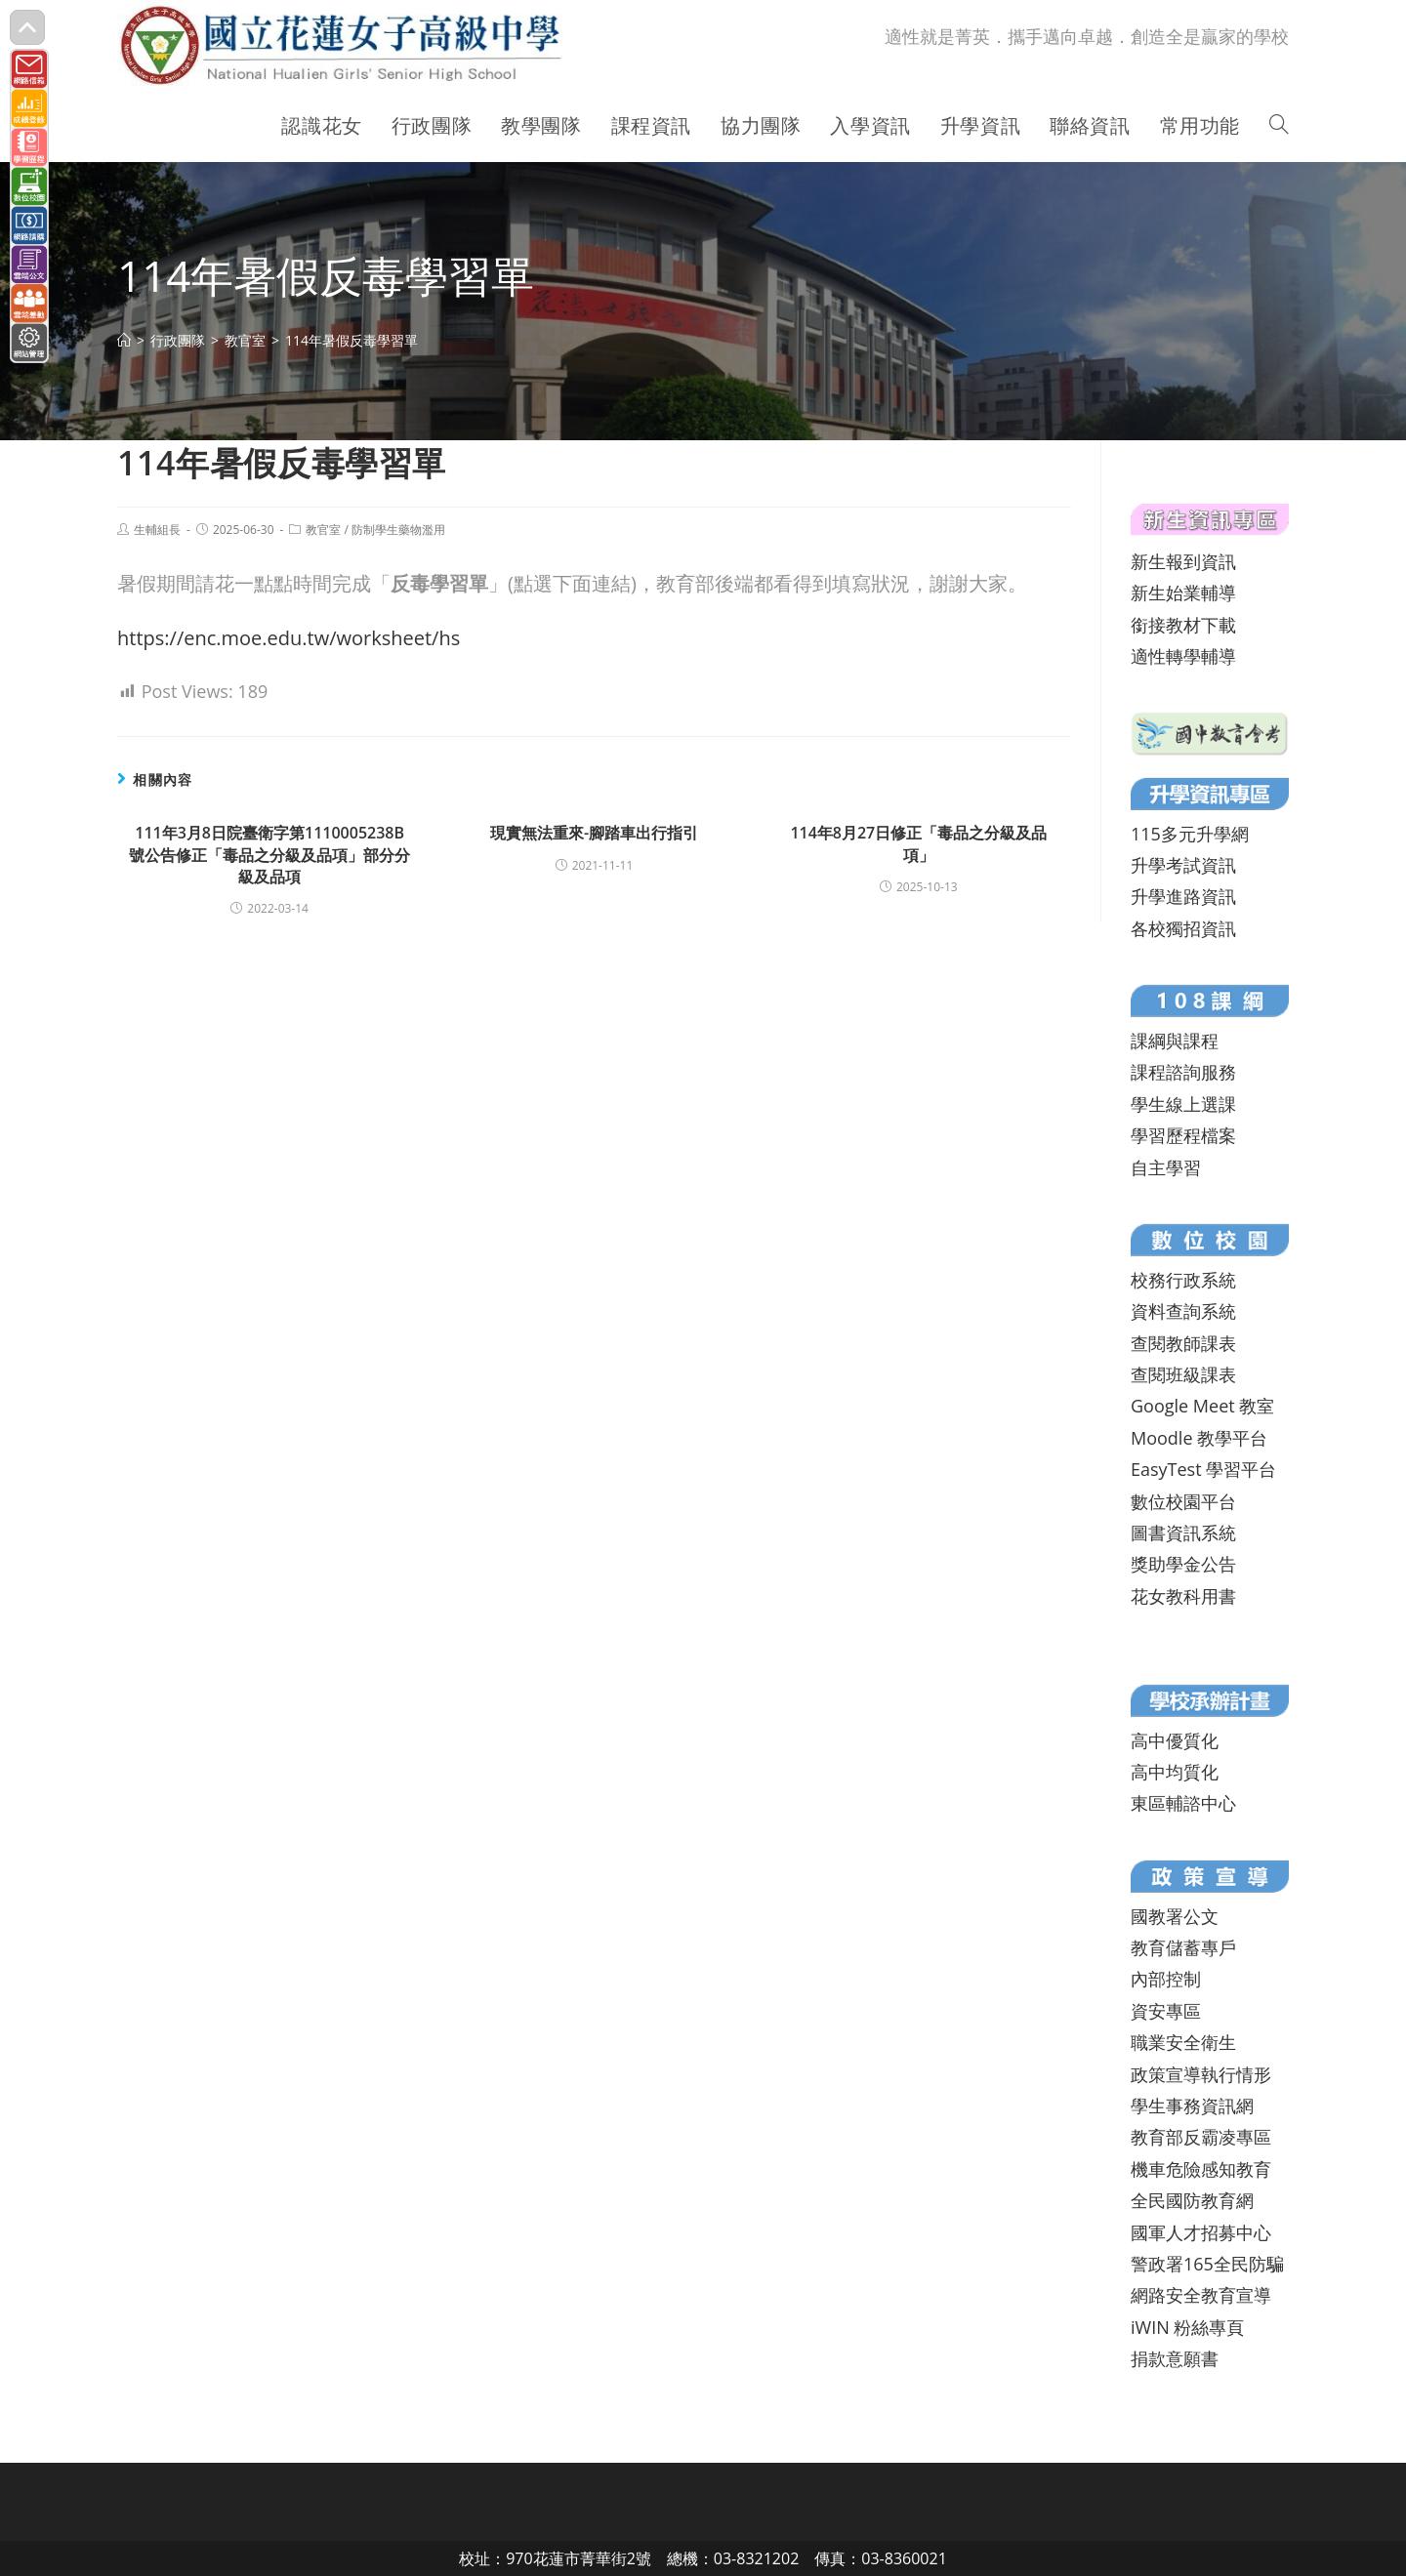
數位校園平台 (1183, 1501)
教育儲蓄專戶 (1183, 1947)
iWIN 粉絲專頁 (1187, 2327)
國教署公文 (1175, 1916)
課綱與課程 (1175, 1040)
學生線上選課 (1183, 1104)
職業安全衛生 (1183, 2042)
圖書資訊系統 (1183, 1532)
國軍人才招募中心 (1201, 2232)
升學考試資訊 (1183, 865)
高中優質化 (1175, 1740)
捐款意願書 (1175, 2358)
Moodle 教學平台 (1199, 1438)
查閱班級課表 (1183, 1374)
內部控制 (1166, 1978)
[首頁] (124, 340)
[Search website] (1279, 126)
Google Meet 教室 (1202, 1405)
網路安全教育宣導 (1201, 2295)
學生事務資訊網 (1192, 2105)
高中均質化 (1175, 1771)
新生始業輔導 (1183, 592)
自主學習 (1166, 1167)
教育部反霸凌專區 (1201, 2136)
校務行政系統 (1183, 1279)
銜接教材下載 (1183, 624)
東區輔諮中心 (1183, 1803)
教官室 (323, 529)
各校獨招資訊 (1183, 928)
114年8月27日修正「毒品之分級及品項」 (918, 843)
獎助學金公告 (1183, 1563)
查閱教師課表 (1183, 1343)
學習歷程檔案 (1183, 1135)
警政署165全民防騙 (1207, 2263)
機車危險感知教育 (1201, 2169)
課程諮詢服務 (1183, 1072)
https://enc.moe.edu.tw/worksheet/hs (288, 638)
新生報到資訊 (1183, 561)
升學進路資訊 (1183, 896)
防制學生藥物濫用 (398, 529)
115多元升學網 (1190, 833)
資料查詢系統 (1183, 1311)
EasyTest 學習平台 (1203, 1469)
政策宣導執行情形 (1201, 2074)
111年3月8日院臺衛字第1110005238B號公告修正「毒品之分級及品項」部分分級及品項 (269, 854)
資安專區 (1166, 2011)
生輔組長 (157, 529)
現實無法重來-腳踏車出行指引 (594, 832)
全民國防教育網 (1192, 2200)
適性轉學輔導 (1183, 656)
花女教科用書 (1183, 1596)
